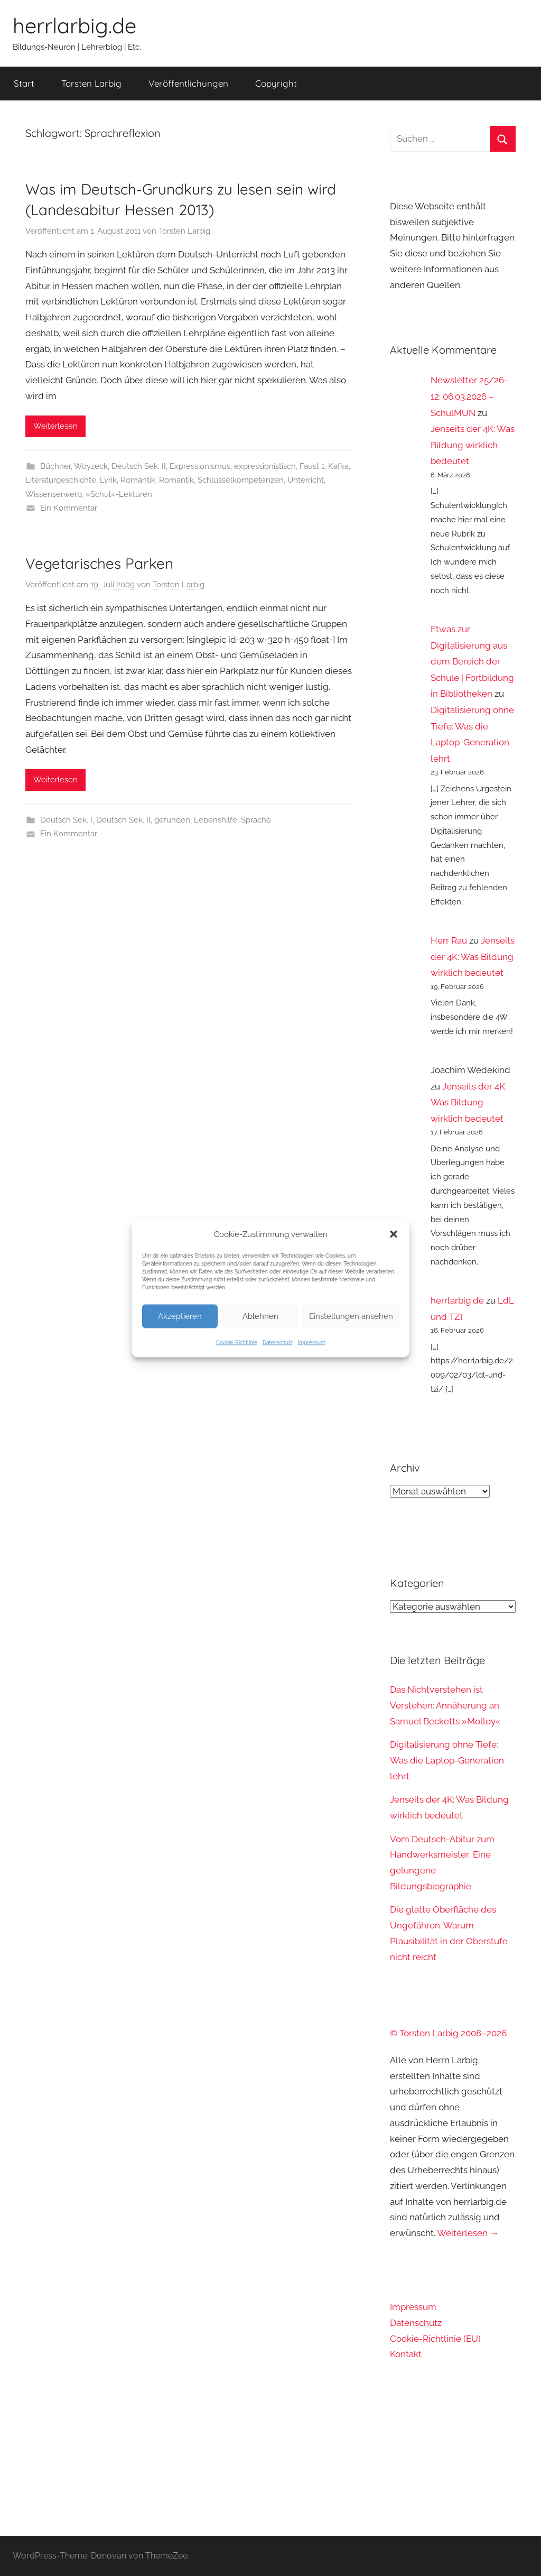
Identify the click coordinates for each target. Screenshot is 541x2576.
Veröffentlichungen (188, 83)
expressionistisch (265, 466)
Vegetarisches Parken (99, 563)
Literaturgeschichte (60, 480)
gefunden (172, 820)
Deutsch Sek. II (138, 466)
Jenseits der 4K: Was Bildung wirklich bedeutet (473, 444)
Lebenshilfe (215, 820)
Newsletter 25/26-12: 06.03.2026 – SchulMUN (469, 396)
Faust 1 (312, 466)
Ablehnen (260, 1316)
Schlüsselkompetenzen (241, 480)
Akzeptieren (180, 1316)
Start (24, 83)
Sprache (256, 820)
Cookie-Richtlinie (236, 1342)
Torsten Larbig (91, 83)
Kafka (338, 466)
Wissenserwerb (53, 494)
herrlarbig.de (74, 25)
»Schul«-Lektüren (119, 494)
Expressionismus (200, 466)
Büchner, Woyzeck (74, 466)
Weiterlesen (55, 426)
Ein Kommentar (68, 508)
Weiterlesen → (468, 2233)
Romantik (137, 480)
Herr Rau (449, 940)
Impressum (311, 1342)
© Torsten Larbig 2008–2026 (448, 2033)
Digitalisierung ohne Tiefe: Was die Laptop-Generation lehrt (447, 1760)
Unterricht (305, 480)
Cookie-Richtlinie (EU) (435, 2338)
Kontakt (406, 2354)
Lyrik (108, 480)
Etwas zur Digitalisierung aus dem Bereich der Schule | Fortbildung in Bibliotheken (472, 661)
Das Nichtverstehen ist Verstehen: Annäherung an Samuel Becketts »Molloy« (445, 1705)
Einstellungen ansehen (351, 1316)
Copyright (276, 83)
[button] (393, 1234)
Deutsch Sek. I (66, 820)
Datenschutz (278, 1342)
